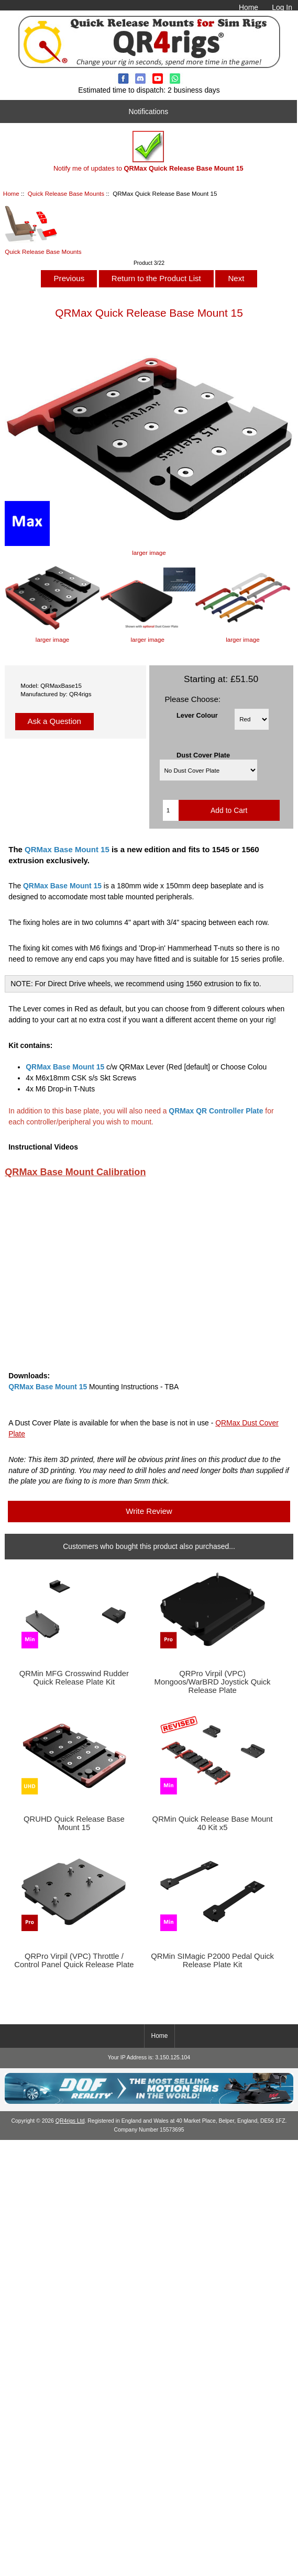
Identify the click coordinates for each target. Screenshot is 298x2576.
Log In (282, 7)
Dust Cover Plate (203, 755)
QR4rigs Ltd (70, 2121)
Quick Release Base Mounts (66, 193)
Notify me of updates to (148, 151)
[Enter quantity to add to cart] (171, 810)
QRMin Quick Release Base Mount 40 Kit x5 (212, 1823)
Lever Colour (197, 715)
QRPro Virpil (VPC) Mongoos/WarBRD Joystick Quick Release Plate (212, 1681)
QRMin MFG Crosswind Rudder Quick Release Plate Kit (74, 1677)
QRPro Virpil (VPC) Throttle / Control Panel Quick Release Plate (74, 1960)
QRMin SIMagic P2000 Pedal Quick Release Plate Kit (212, 1960)
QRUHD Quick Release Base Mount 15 (74, 1823)
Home (248, 7)
